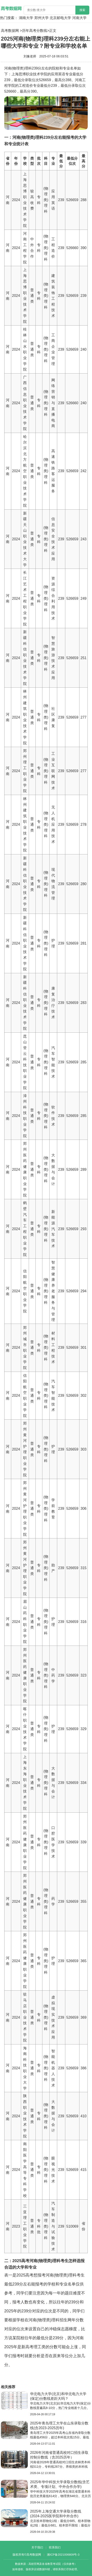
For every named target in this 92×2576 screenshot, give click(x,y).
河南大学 (79, 18)
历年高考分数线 (34, 31)
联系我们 (55, 2547)
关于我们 (37, 2547)
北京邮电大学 (60, 18)
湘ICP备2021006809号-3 (63, 2554)
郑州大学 (41, 18)
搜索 (82, 10)
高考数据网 (10, 31)
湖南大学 (26, 18)
